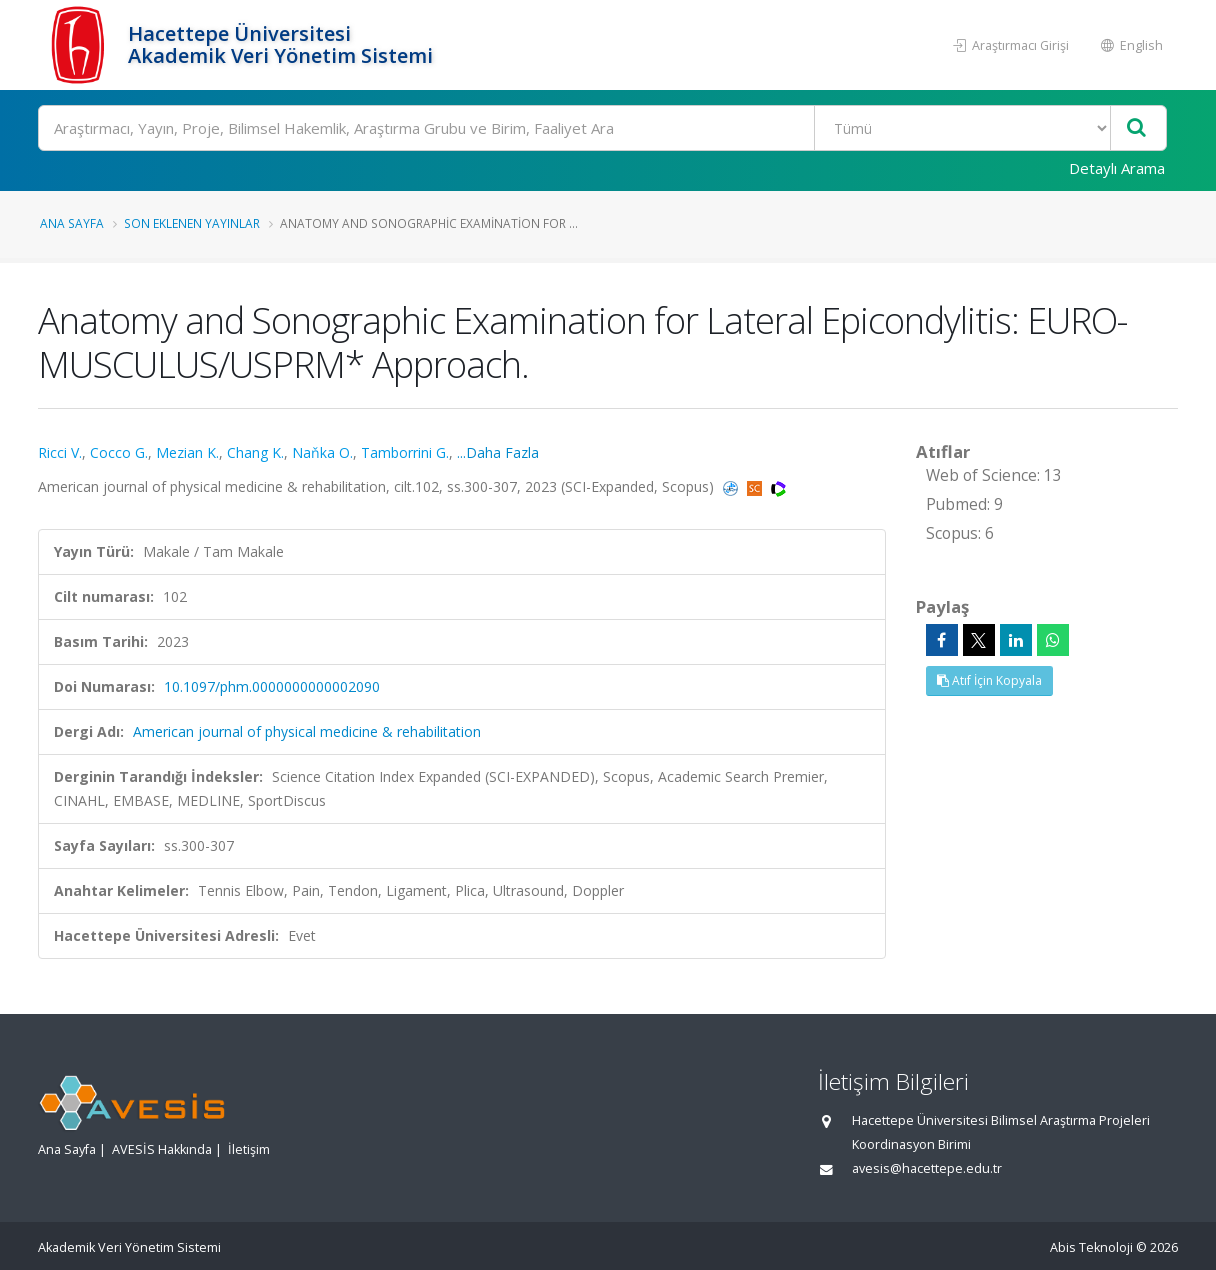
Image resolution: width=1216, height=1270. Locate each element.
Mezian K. (187, 452)
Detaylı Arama (1117, 168)
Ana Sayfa (72, 223)
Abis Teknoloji (1091, 1247)
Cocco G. (119, 452)
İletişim (249, 1149)
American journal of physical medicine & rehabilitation (307, 731)
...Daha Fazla (498, 452)
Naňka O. (322, 452)
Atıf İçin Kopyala (989, 680)
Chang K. (255, 452)
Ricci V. (60, 452)
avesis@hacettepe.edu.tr (927, 1168)
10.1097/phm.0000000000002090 (272, 686)
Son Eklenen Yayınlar (192, 223)
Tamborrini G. (405, 452)
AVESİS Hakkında (162, 1149)
